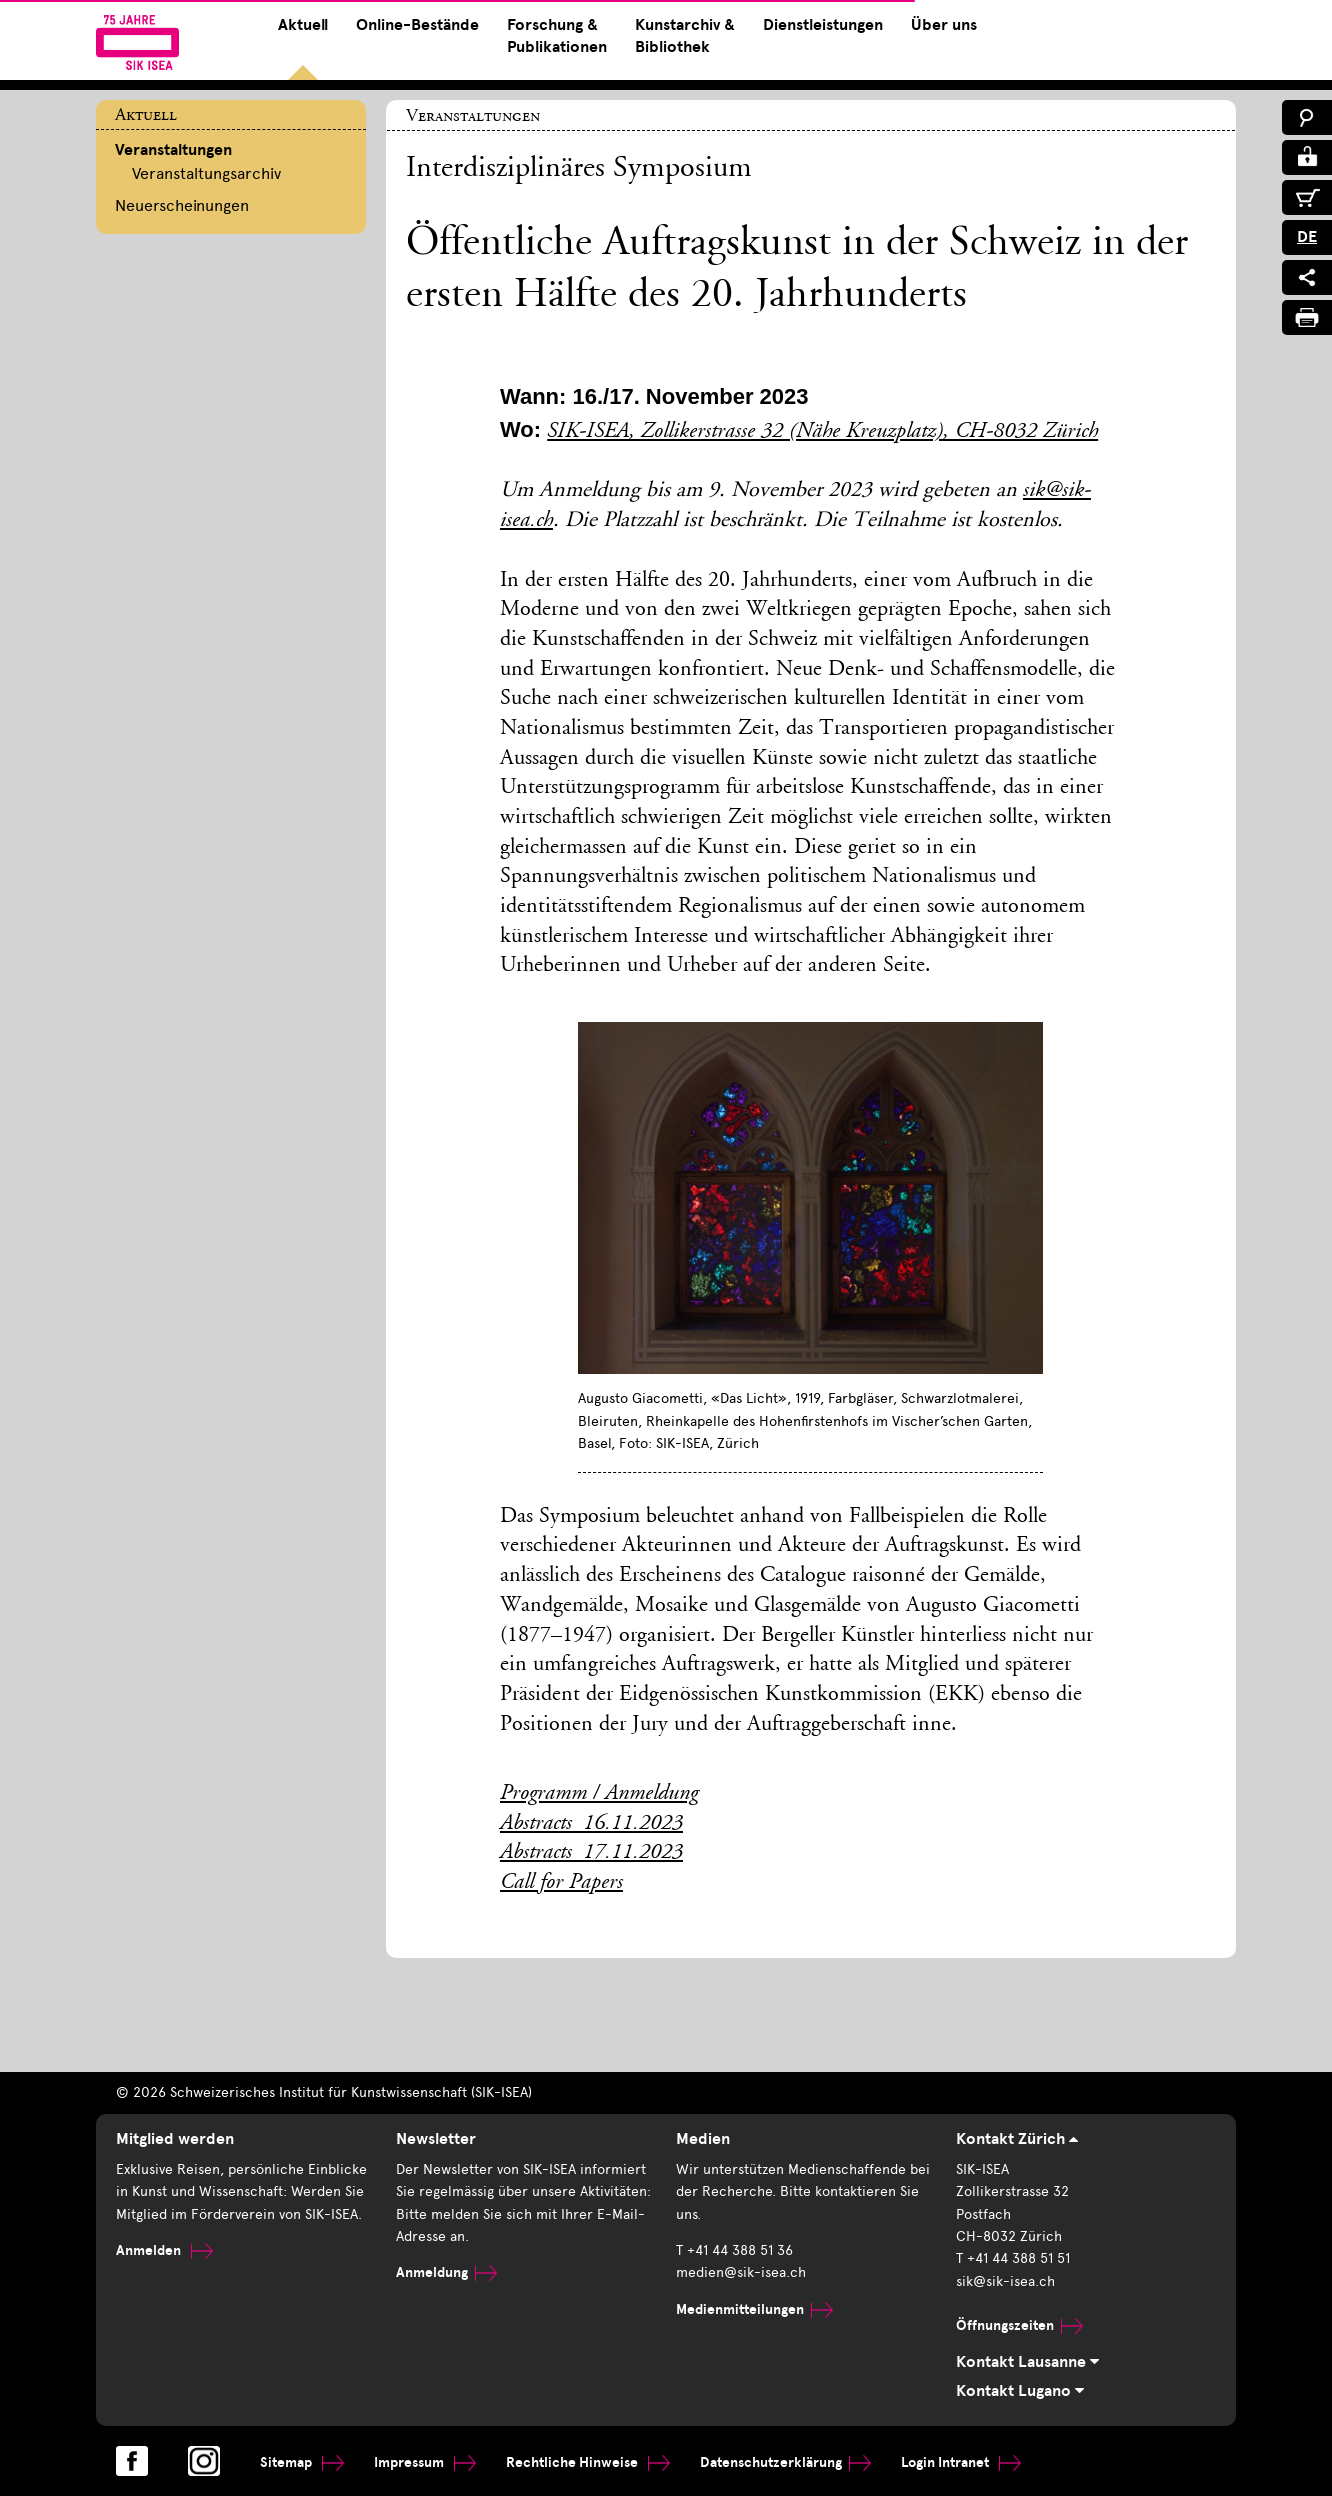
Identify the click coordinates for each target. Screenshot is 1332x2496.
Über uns (944, 25)
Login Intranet (961, 2462)
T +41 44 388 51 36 (734, 2250)
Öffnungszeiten (1019, 2325)
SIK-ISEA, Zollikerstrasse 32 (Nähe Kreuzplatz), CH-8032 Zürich (822, 432)
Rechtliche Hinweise (588, 2462)
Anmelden (164, 2250)
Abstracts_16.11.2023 (591, 1824)
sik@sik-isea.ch (1005, 2281)
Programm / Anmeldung (599, 1794)
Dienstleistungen (823, 25)
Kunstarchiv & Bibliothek (685, 36)
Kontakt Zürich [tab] (1017, 2139)
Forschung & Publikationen (557, 36)
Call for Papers (561, 1883)
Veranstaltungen (173, 150)
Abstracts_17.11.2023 (591, 1853)
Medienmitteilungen (754, 2309)
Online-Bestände (417, 25)
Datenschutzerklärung (785, 2462)
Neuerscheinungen (182, 205)
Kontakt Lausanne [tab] (1027, 2362)
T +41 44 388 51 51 (1013, 2258)
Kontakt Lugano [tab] (1020, 2391)
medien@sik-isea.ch (741, 2272)
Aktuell (303, 25)
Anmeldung (446, 2272)
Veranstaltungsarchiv (206, 173)
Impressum (425, 2462)
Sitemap (302, 2462)
